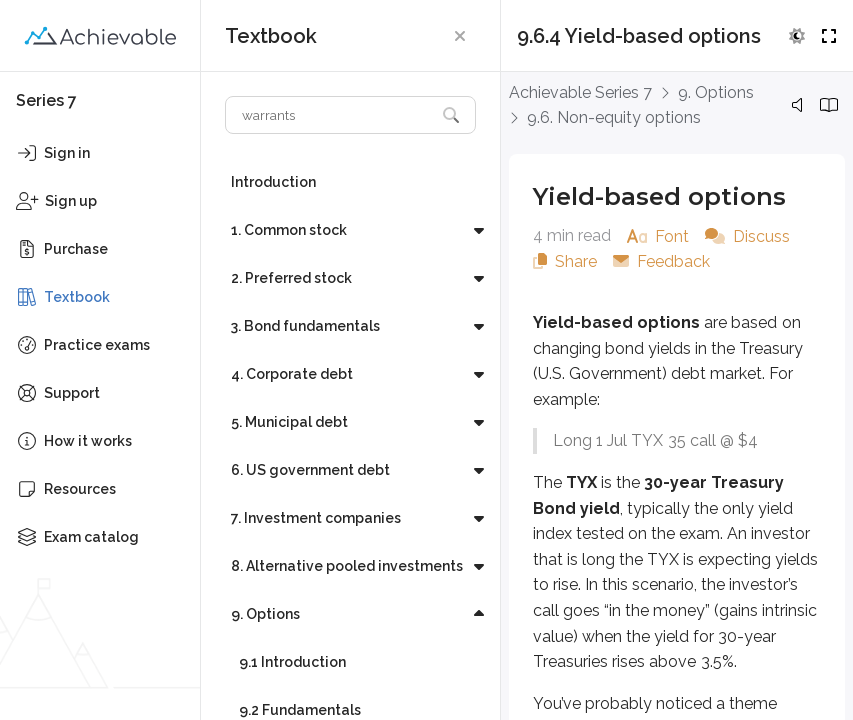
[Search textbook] (330, 115)
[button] (460, 36)
